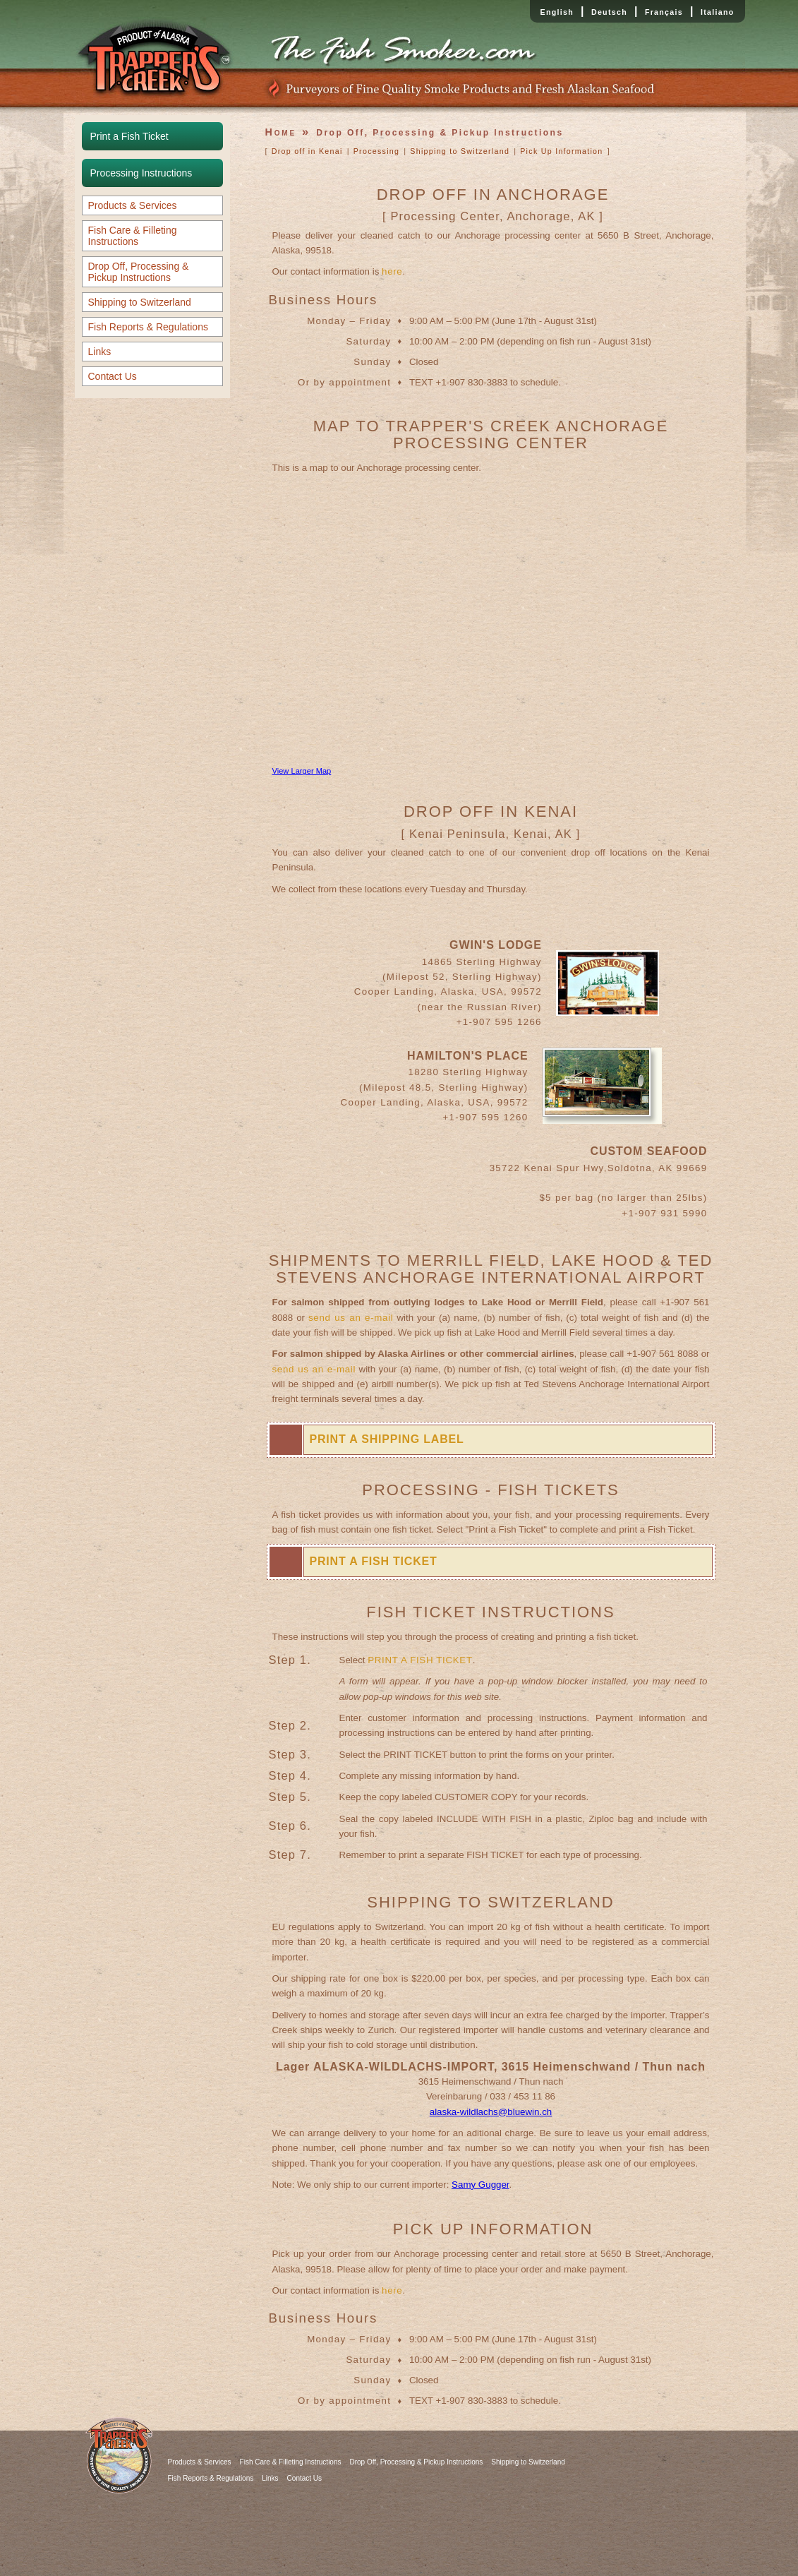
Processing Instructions (141, 173)
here (392, 271)
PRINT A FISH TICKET (373, 1561)
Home (281, 132)
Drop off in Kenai (307, 151)
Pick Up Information (561, 151)
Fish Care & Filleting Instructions (132, 235)
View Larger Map (302, 771)
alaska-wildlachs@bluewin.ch (491, 2112)
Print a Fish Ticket (129, 136)
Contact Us (112, 376)
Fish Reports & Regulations (148, 327)
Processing (376, 151)
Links (99, 351)
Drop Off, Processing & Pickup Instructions (138, 271)
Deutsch (609, 12)
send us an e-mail (350, 1317)
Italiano (717, 12)
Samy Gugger (480, 2184)
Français (664, 12)
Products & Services (132, 205)
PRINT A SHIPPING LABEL (387, 1439)
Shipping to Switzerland (139, 302)
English (557, 12)
